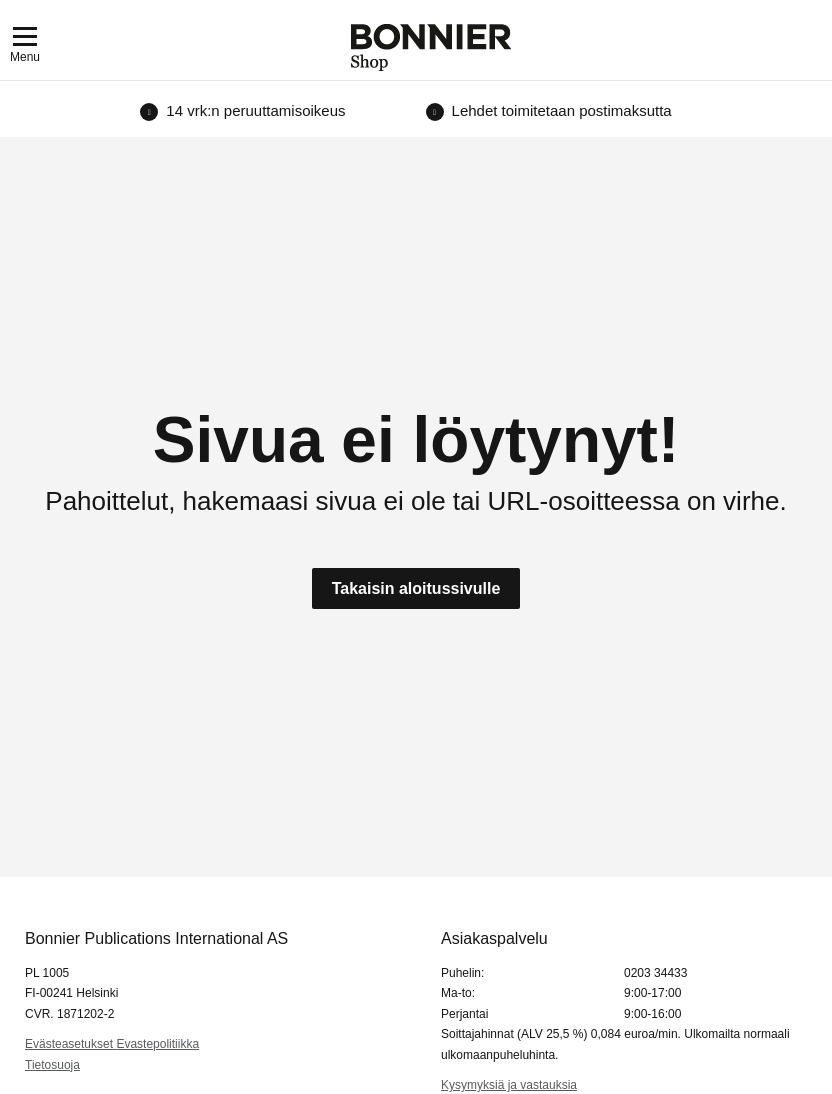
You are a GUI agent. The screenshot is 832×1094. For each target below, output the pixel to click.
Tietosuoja (52, 1065)
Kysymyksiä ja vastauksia (509, 1085)
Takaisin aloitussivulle (416, 588)
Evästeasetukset (70, 1044)
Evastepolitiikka (157, 1044)
